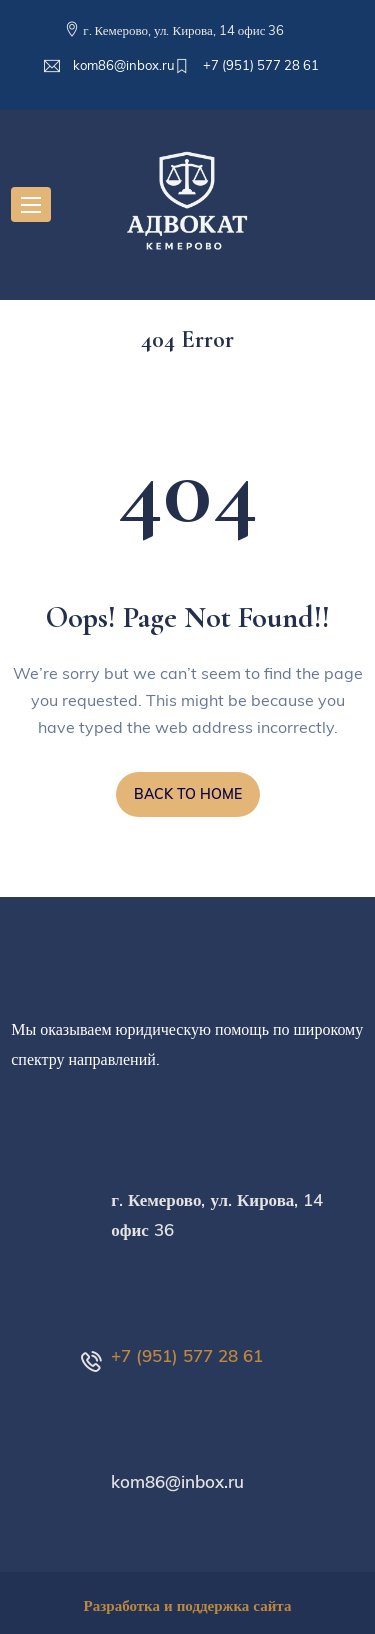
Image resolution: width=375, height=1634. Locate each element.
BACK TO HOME (188, 794)
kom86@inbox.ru (122, 65)
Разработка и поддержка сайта (188, 1605)
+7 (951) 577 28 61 (259, 65)
